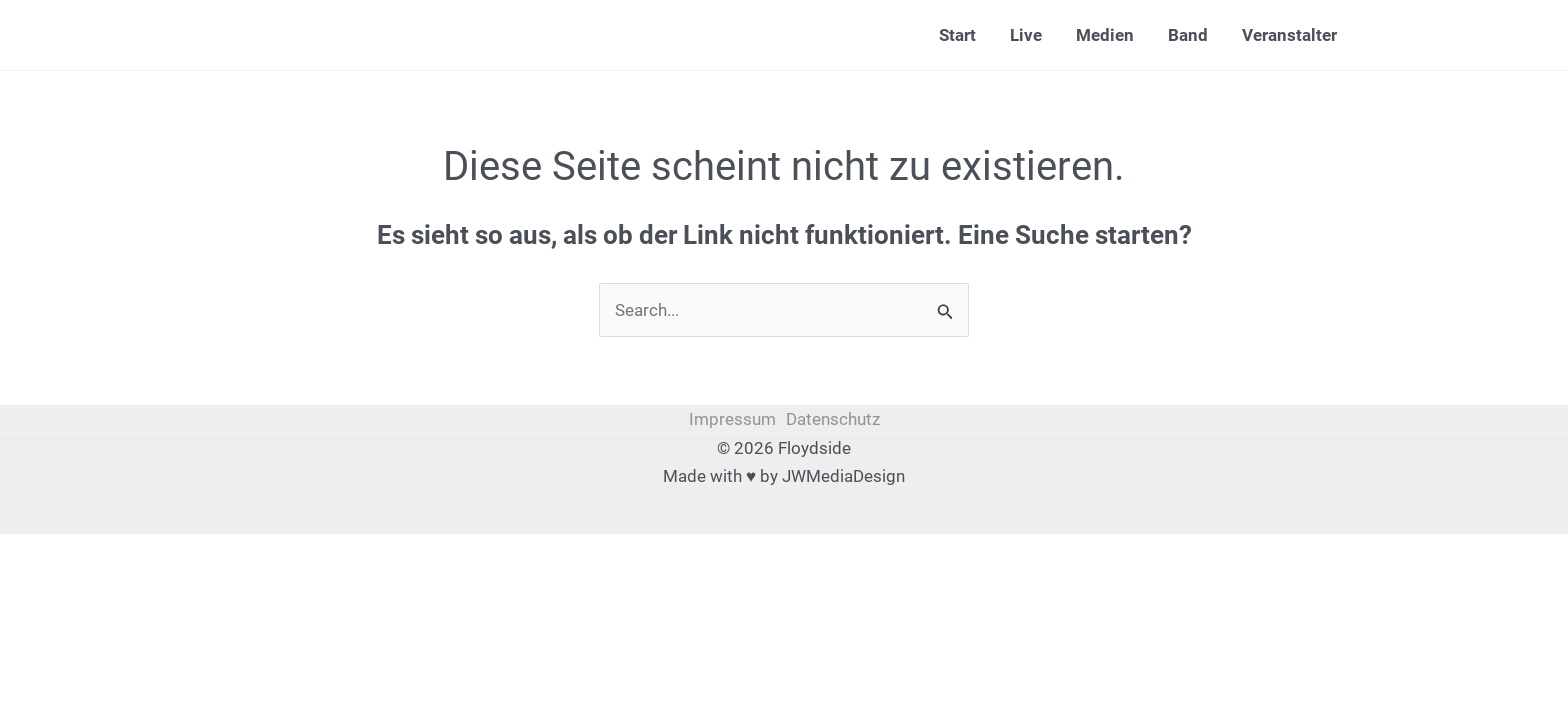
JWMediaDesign (843, 476)
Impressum (732, 419)
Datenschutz (833, 419)
